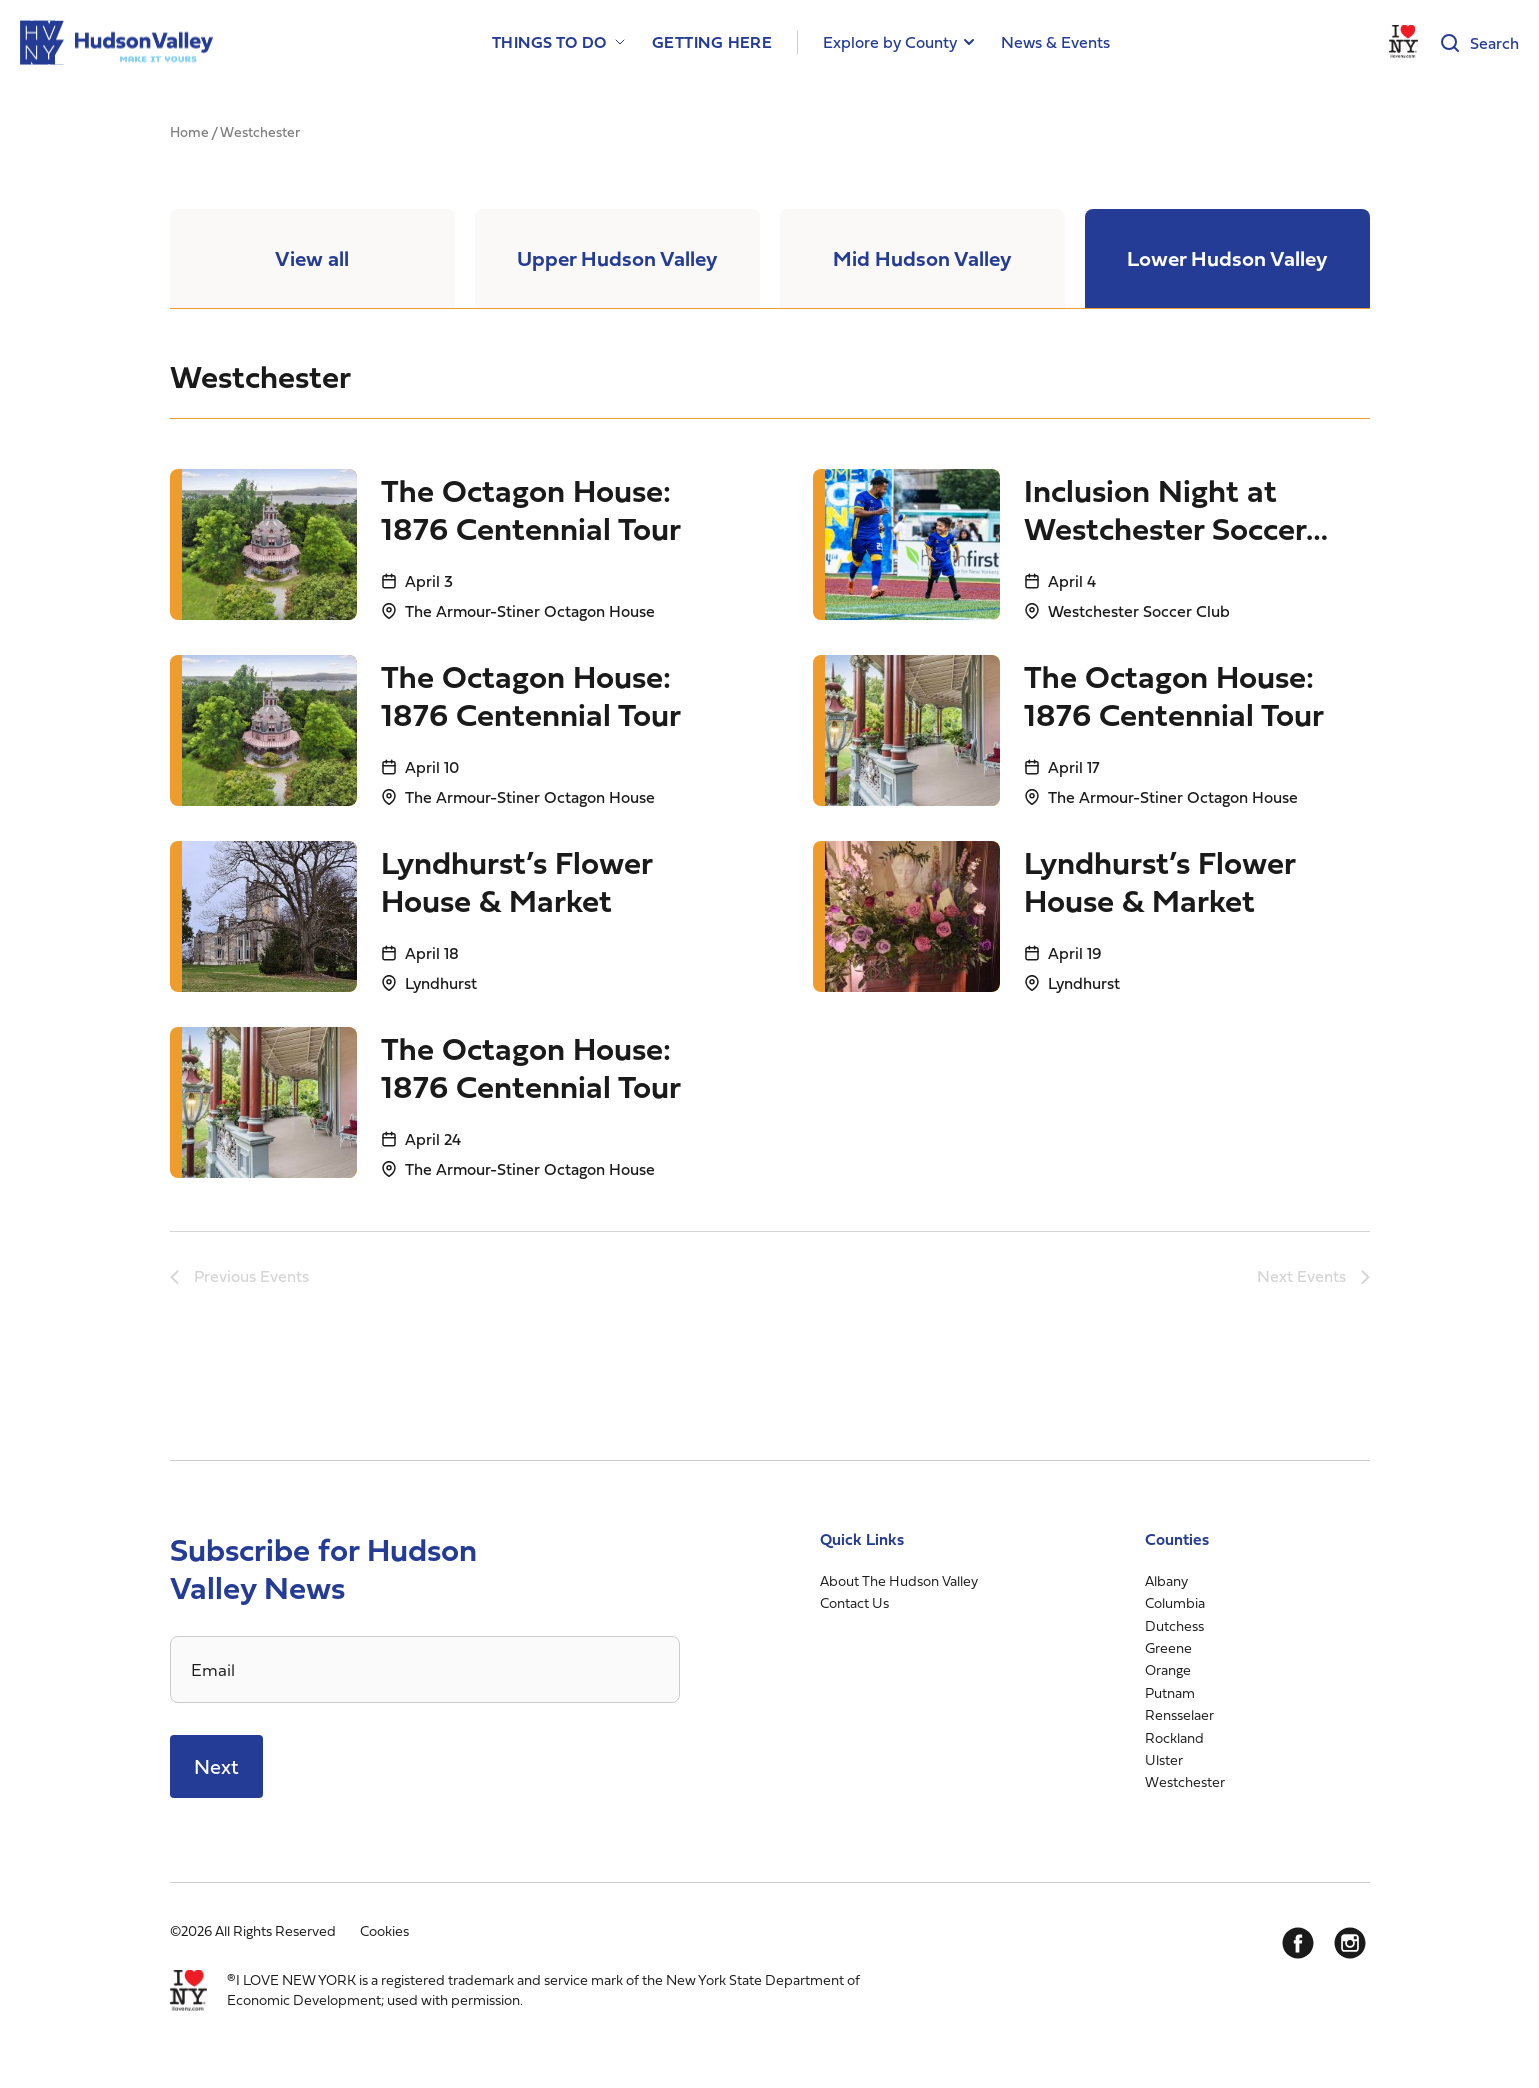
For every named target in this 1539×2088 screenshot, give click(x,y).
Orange (1168, 1674)
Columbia (1175, 1607)
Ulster (1164, 1763)
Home (189, 131)
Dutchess (1174, 1629)
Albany (1166, 1584)
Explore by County (890, 42)
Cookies (384, 1935)
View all (312, 260)
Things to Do (549, 42)
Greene (1168, 1651)
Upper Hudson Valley (617, 260)
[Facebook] (1298, 1948)
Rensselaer (1179, 1719)
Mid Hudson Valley (922, 260)
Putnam (1170, 1696)
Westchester (1185, 1786)
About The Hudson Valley (899, 1584)
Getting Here (712, 42)
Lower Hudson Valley (1227, 260)
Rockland (1174, 1741)
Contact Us (854, 1607)
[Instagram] (1350, 1948)
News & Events (1055, 42)
